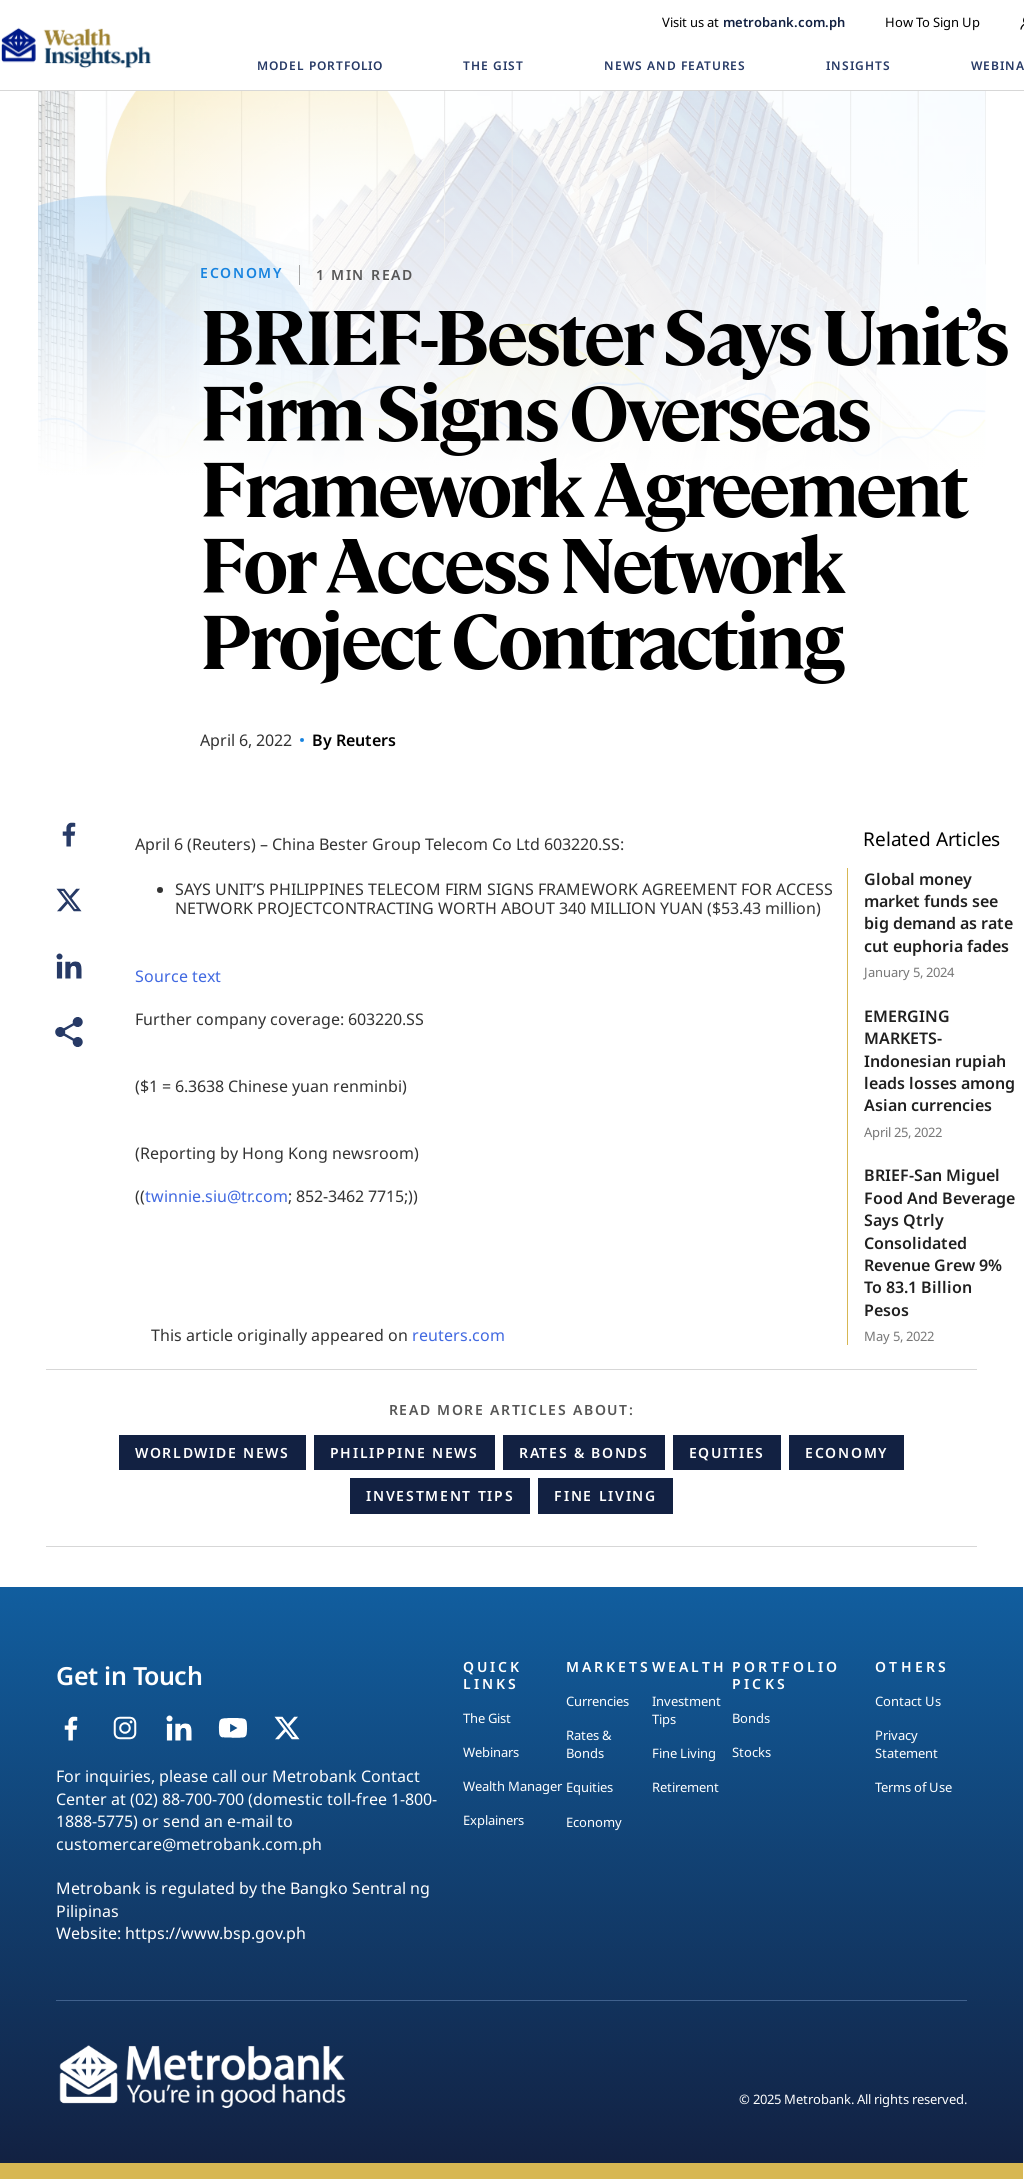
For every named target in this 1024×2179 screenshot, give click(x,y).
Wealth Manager (512, 1786)
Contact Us (908, 1701)
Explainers (493, 1820)
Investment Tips (440, 1495)
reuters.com (458, 1335)
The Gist (487, 1718)
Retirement (685, 1787)
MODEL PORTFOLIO (320, 65)
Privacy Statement (906, 1744)
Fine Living (605, 1495)
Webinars (491, 1752)
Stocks (751, 1752)
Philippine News (404, 1452)
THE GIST (493, 65)
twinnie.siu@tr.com (216, 1196)
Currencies (597, 1701)
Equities (727, 1452)
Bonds (751, 1718)
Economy (846, 1452)
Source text (178, 976)
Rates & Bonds (584, 1452)
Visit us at (753, 22)
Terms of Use (913, 1787)
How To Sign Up (932, 22)
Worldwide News (212, 1452)
